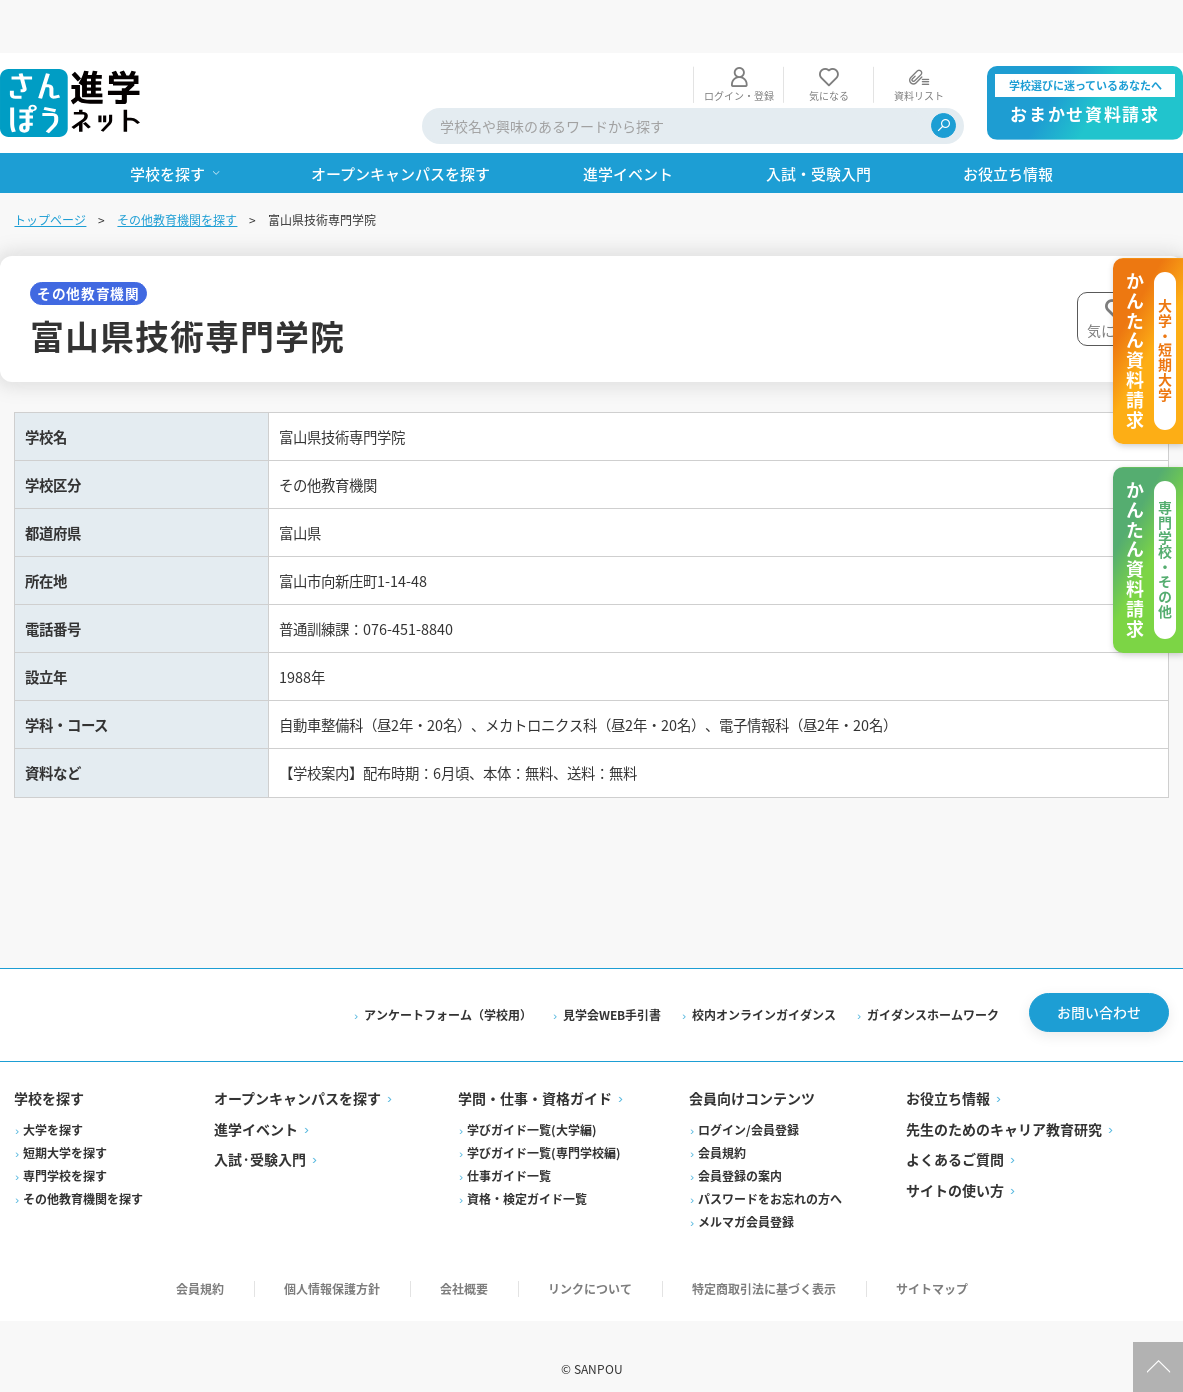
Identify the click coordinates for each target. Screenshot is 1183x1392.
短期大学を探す (67, 1127)
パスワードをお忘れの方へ (770, 1173)
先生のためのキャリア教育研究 (1003, 1104)
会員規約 (722, 1127)
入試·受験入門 (262, 1135)
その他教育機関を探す (179, 166)
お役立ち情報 (947, 1074)
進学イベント (258, 1104)
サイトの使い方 (954, 1165)
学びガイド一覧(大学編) (533, 1104)
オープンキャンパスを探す (299, 1074)
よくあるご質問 (954, 1135)
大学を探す (55, 1104)
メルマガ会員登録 (746, 1196)
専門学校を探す (67, 1150)
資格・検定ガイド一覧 (528, 1173)
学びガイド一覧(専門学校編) (545, 1127)
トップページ (52, 166)
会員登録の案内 (740, 1150)
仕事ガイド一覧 (510, 1150)
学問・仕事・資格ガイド (536, 1074)
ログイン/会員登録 (748, 1104)
